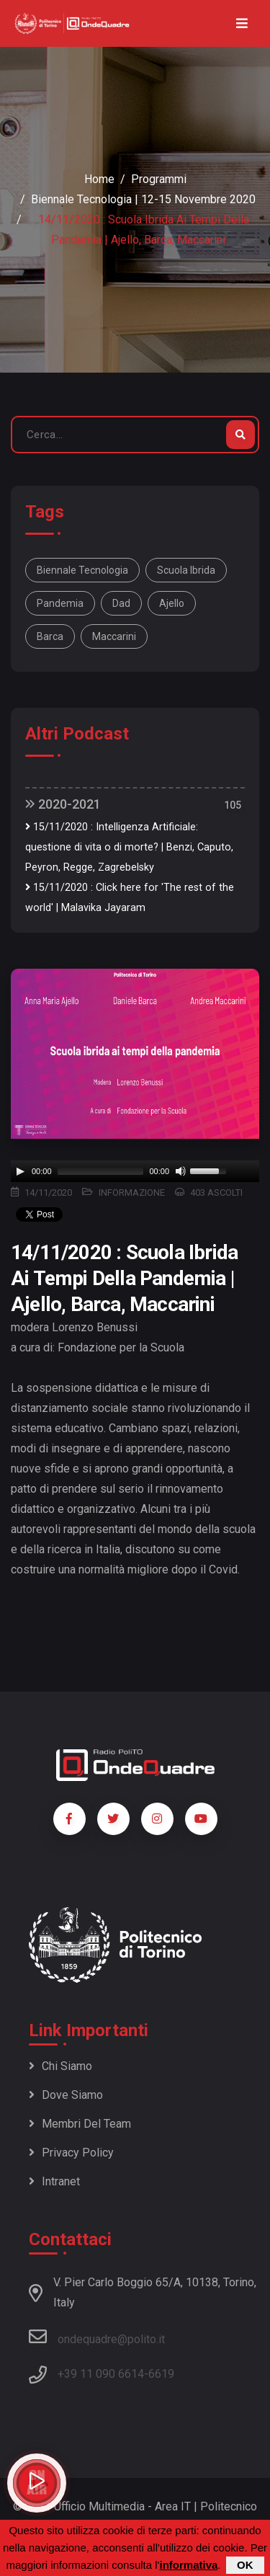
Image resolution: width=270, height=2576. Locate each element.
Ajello (171, 603)
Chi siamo (60, 2066)
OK (245, 2565)
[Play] (20, 1171)
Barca (50, 636)
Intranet (54, 2181)
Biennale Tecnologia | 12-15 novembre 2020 (143, 199)
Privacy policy (71, 2152)
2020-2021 (63, 804)
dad (121, 603)
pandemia (60, 603)
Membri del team (80, 2124)
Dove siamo (66, 2095)
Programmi (158, 179)
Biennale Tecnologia (82, 570)
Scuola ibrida (186, 570)
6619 (161, 2374)
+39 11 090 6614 (101, 2374)
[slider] (101, 1171)
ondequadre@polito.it (97, 2336)
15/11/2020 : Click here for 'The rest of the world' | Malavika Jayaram (129, 897)
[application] (135, 1171)
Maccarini (114, 636)
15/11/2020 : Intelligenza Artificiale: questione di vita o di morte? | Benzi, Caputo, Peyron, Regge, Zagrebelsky (129, 847)
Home (99, 179)
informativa (188, 2565)
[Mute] (180, 1171)
